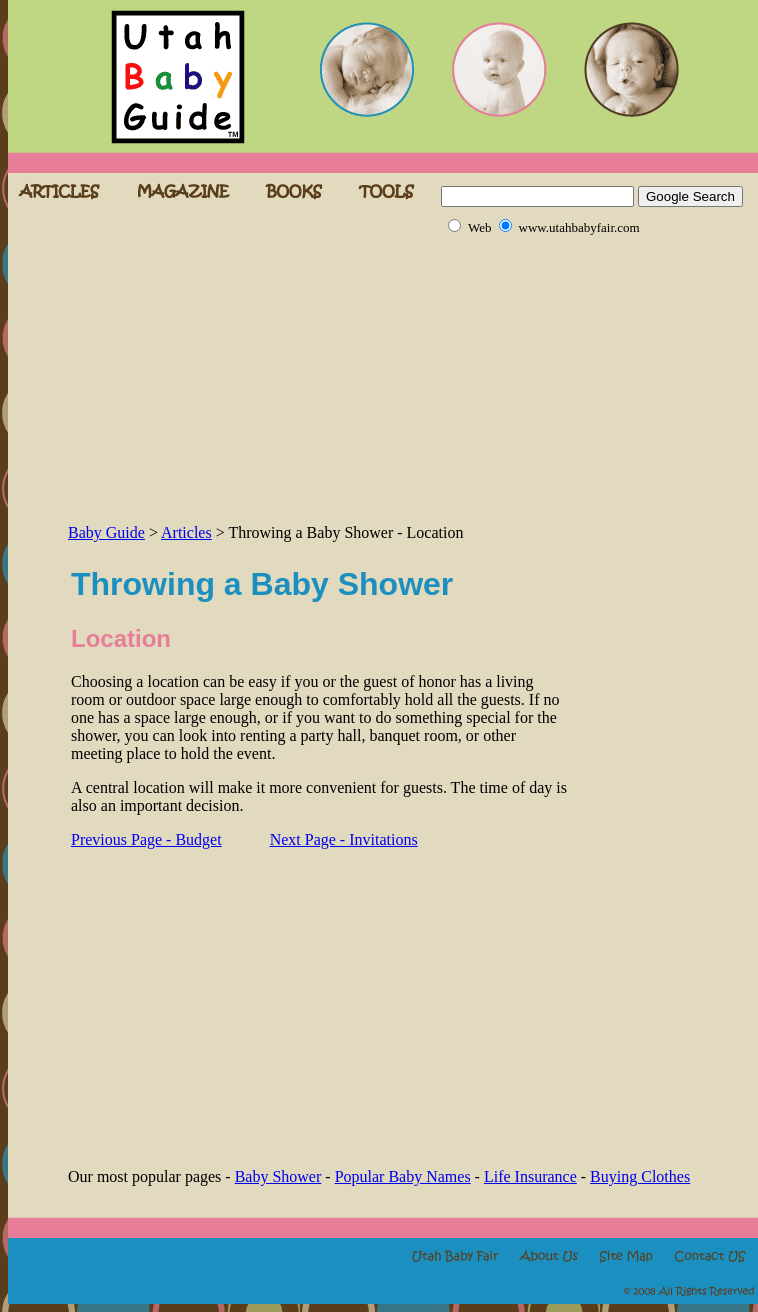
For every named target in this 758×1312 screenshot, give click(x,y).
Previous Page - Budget (146, 839)
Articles (186, 532)
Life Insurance (530, 1176)
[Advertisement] (297, 380)
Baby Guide (106, 532)
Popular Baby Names (403, 1176)
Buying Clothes (640, 1176)
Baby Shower (278, 1176)
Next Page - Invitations (344, 839)
